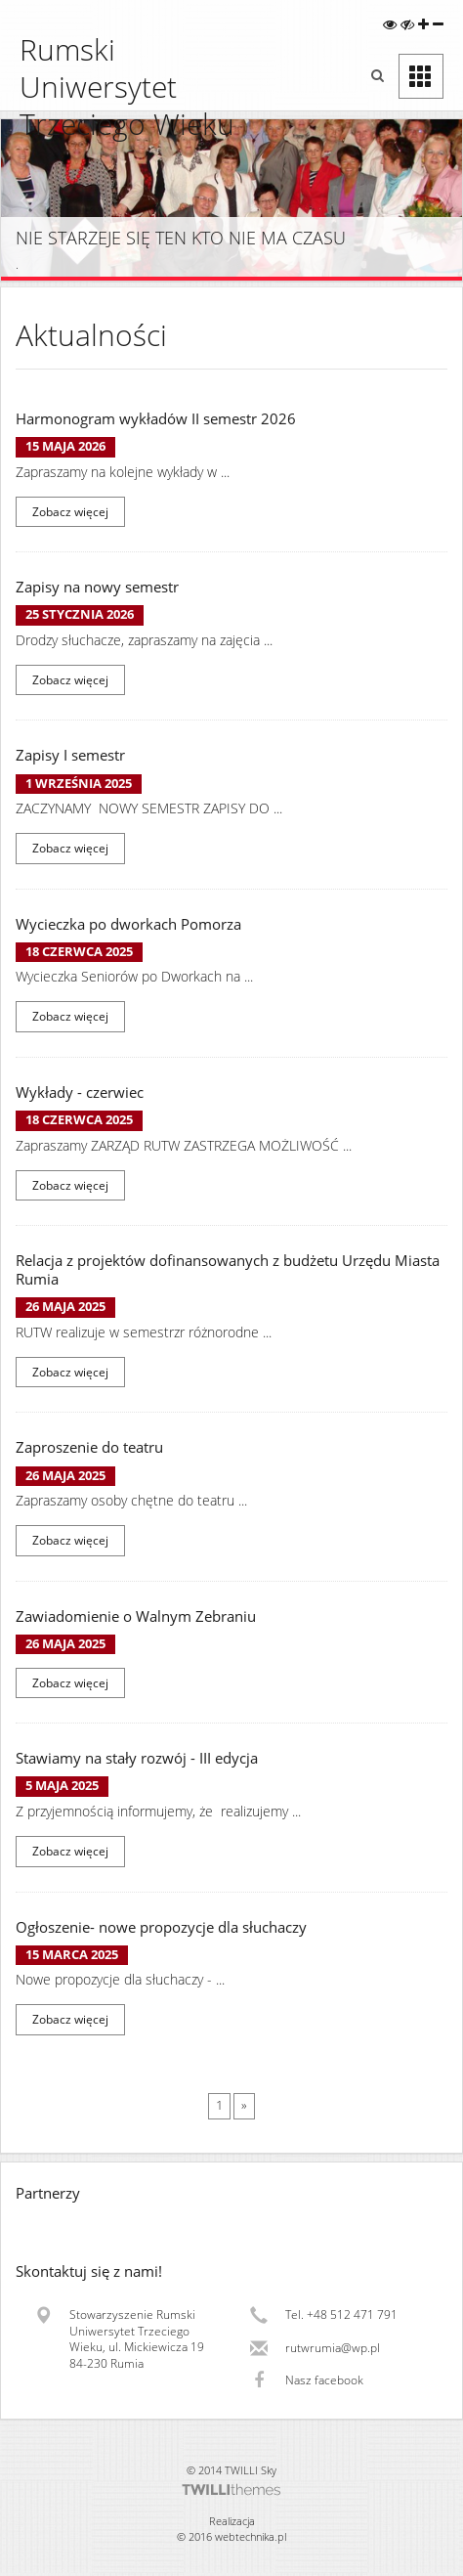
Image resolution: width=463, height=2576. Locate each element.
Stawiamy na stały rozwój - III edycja (137, 1758)
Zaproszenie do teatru (89, 1447)
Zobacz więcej (70, 511)
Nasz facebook (324, 2379)
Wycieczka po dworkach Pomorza (128, 924)
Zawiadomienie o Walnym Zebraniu (136, 1616)
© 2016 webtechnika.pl (231, 2536)
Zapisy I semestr (70, 755)
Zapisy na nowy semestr (97, 587)
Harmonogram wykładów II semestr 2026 (156, 419)
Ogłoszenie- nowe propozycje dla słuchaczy (161, 1927)
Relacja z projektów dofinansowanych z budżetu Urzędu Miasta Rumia (228, 1269)
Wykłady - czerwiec (80, 1092)
